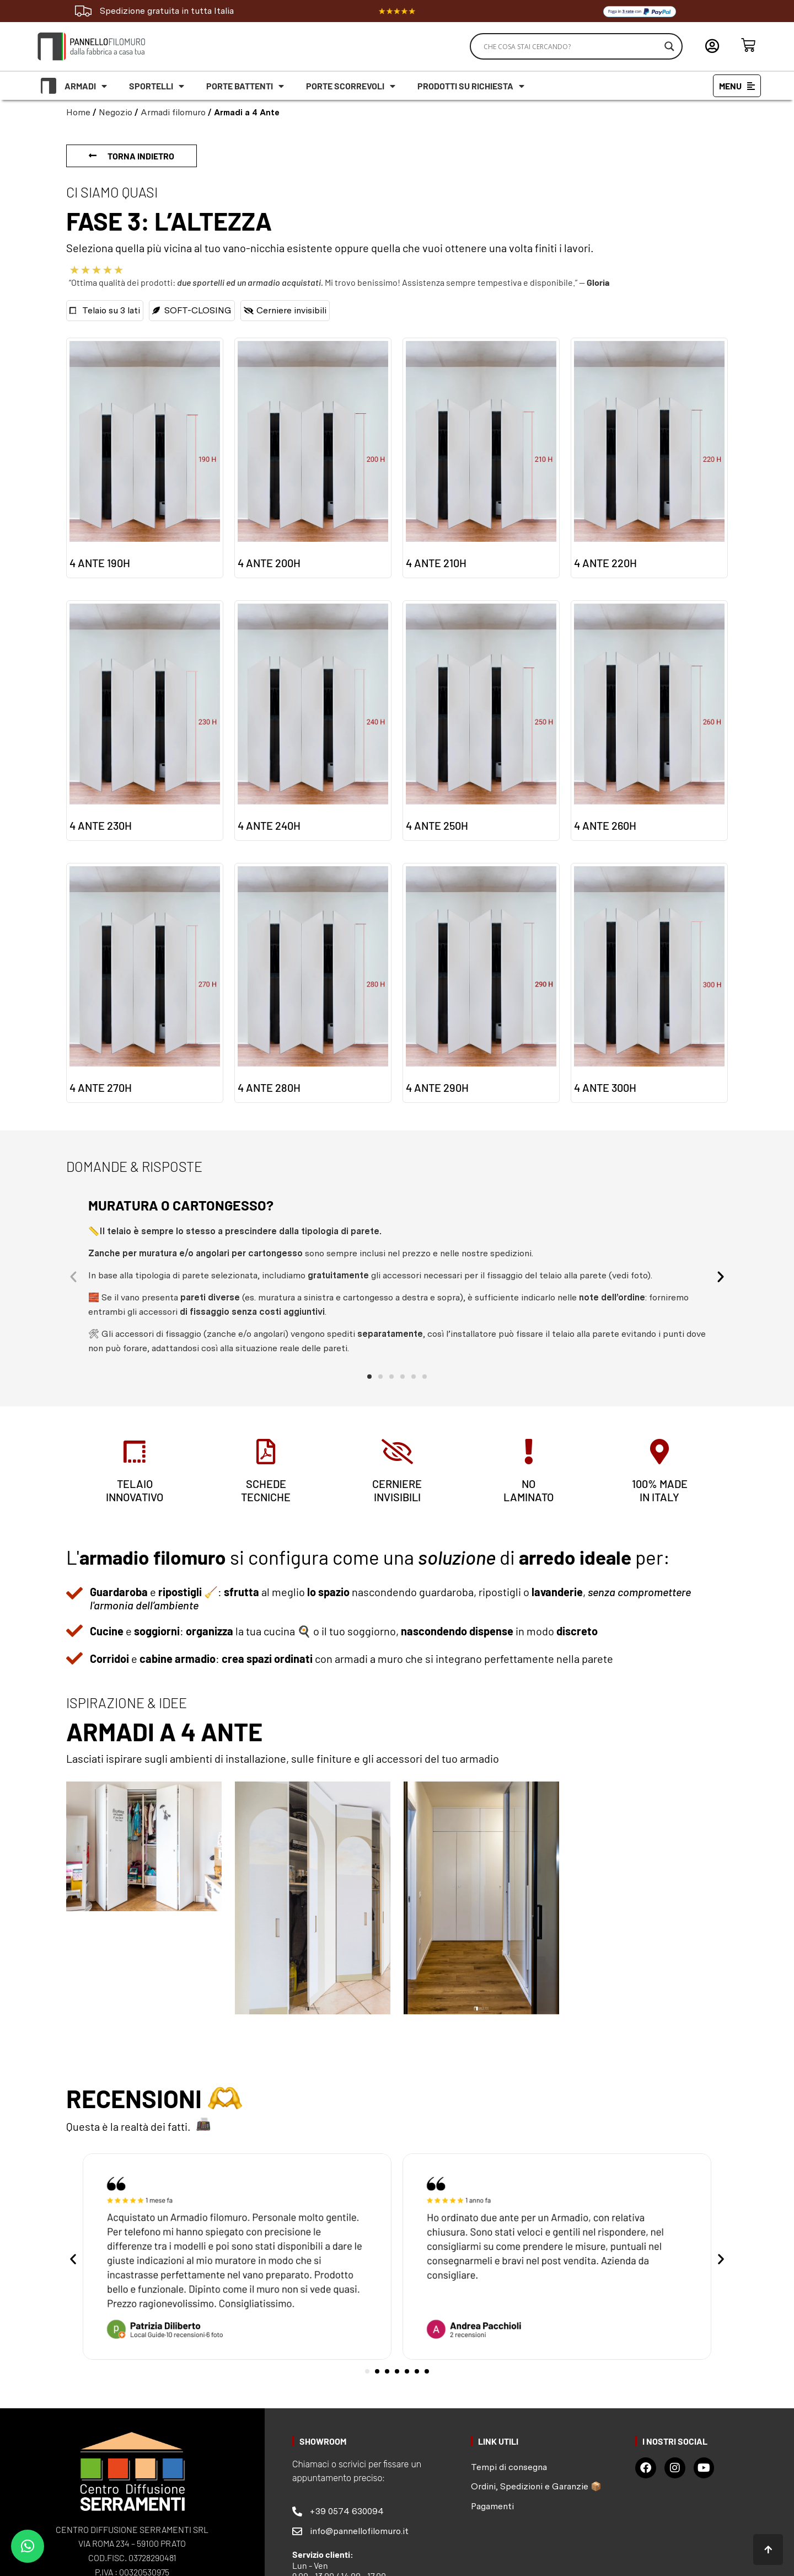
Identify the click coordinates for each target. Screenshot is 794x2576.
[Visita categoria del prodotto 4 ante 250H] (481, 721)
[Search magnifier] (669, 46)
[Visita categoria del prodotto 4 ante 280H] (313, 983)
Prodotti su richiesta (470, 86)
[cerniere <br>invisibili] (397, 1453)
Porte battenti (245, 86)
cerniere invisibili (397, 1493)
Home (78, 112)
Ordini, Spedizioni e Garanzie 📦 (536, 2489)
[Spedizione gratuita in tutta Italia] (83, 11)
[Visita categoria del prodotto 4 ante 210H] (481, 458)
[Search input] (571, 46)
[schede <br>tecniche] (266, 1453)
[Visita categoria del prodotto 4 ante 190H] (144, 458)
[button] (74, 1276)
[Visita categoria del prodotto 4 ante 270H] (144, 983)
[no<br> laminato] (528, 1453)
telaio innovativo (134, 1493)
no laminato (528, 1493)
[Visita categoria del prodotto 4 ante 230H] (144, 721)
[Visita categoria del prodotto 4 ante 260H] (649, 721)
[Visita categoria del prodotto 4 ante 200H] (313, 458)
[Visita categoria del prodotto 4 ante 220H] (649, 458)
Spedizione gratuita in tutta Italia (167, 11)
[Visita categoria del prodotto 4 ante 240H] (313, 721)
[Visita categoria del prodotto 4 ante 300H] (649, 983)
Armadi (86, 86)
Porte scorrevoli (350, 86)
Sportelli (156, 86)
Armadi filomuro (173, 112)
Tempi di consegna (509, 2469)
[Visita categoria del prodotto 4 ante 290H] (481, 983)
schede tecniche (266, 1493)
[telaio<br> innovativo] (134, 1453)
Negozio (115, 112)
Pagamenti (492, 2508)
